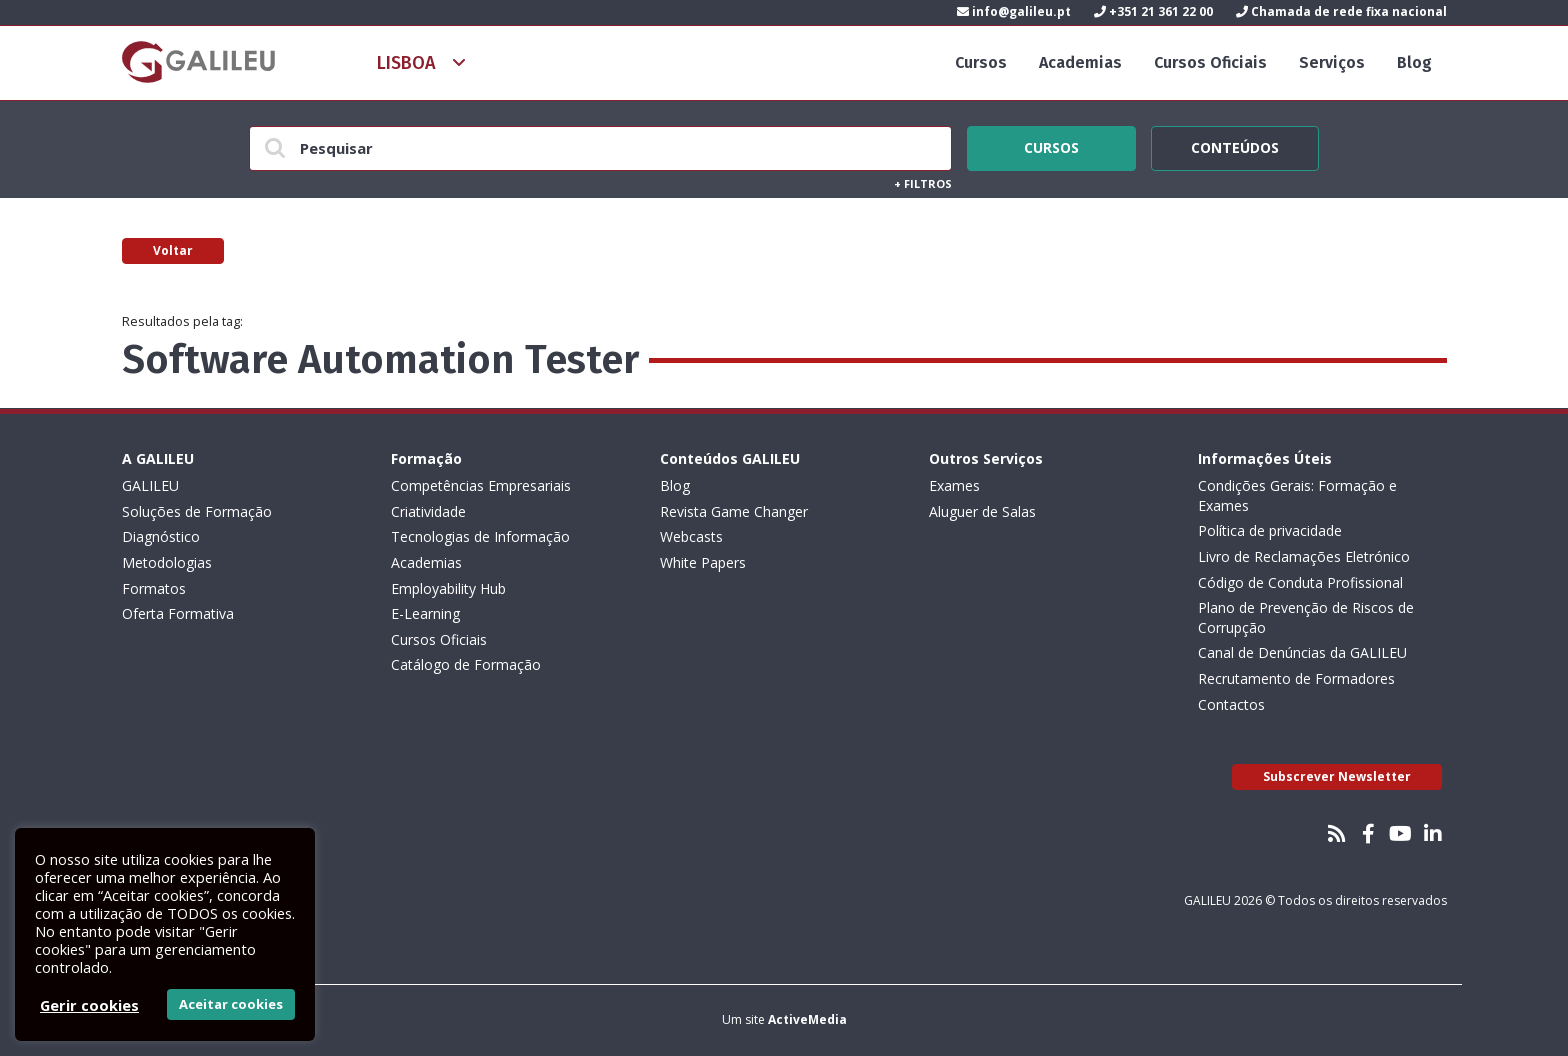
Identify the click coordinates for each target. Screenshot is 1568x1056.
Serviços (1332, 62)
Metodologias (167, 562)
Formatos (154, 588)
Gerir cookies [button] (89, 1005)
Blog (1414, 62)
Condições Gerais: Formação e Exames (1297, 495)
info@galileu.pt (1014, 11)
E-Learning (425, 613)
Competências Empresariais (481, 485)
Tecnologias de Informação (480, 536)
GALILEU (150, 485)
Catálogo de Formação (466, 664)
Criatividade (428, 511)
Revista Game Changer (734, 511)
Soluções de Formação (197, 511)
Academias (1080, 62)
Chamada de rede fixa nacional (1341, 11)
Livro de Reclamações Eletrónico (1304, 556)
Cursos (981, 62)
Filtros (923, 183)
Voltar (173, 250)
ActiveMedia (807, 1019)
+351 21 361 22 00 (1153, 11)
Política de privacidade (1270, 530)
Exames (954, 485)
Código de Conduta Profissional (1300, 582)
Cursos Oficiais (1210, 62)
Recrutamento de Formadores (1296, 678)
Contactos (1231, 704)
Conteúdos (1235, 145)
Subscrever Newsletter (1337, 776)
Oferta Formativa (178, 613)
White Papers (703, 562)
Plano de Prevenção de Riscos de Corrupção (1306, 617)
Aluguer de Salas (982, 511)
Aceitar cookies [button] (231, 1004)
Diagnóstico (161, 536)
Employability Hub (448, 588)
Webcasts (691, 536)
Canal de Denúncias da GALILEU (1302, 652)
